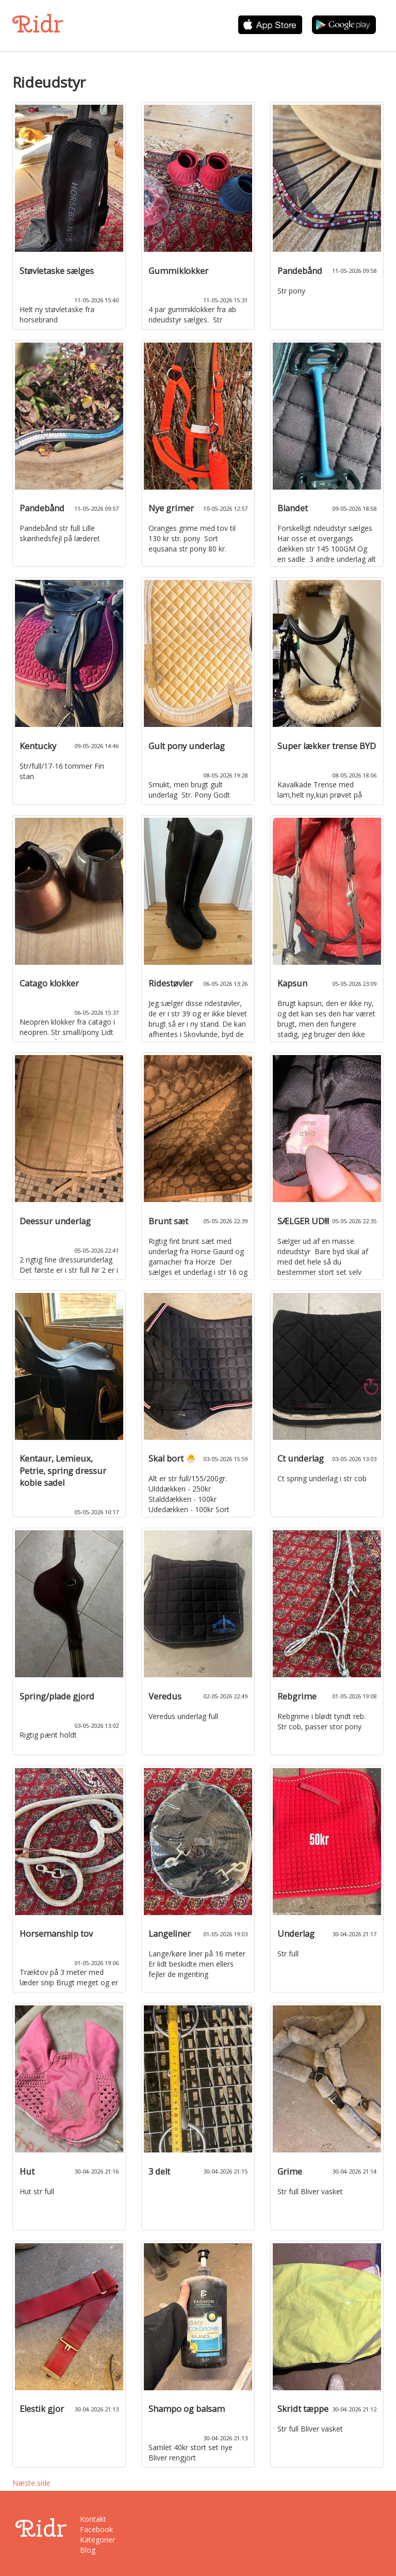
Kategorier (97, 2540)
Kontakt (93, 2519)
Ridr (37, 24)
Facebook (96, 2529)
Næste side (31, 2483)
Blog (87, 2550)
